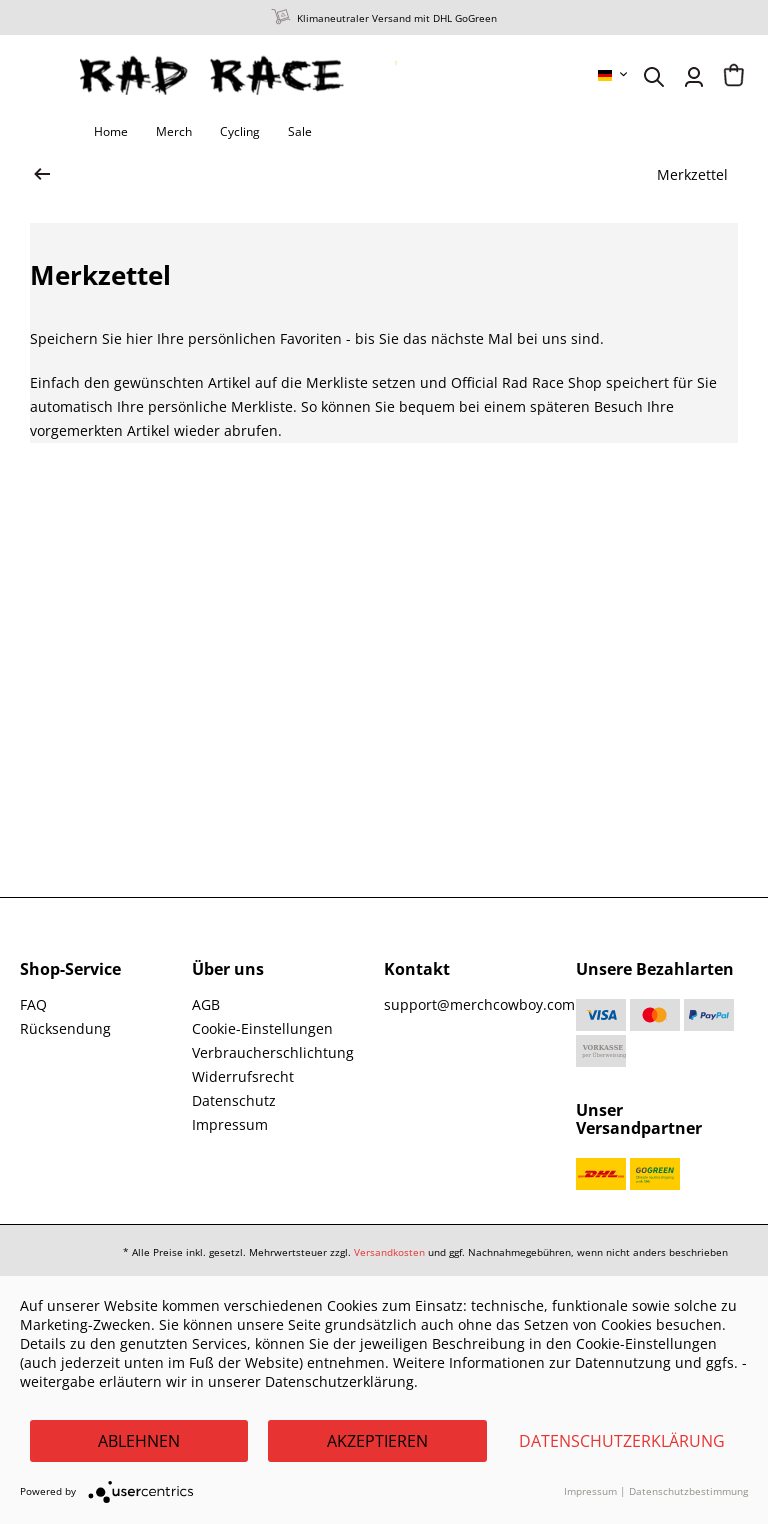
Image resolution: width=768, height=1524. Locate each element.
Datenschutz (234, 1100)
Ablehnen (139, 1441)
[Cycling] (240, 132)
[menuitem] (614, 75)
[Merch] (174, 132)
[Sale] (300, 132)
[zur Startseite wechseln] (42, 175)
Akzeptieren (377, 1441)
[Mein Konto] (694, 77)
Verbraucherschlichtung (273, 1052)
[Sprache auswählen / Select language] (614, 75)
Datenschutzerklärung (622, 1441)
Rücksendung (65, 1028)
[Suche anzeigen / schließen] (654, 77)
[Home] (111, 132)
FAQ (33, 1004)
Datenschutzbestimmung (688, 1491)
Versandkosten (389, 1252)
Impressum (230, 1124)
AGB (206, 1004)
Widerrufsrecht (243, 1076)
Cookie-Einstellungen (262, 1028)
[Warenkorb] (734, 77)
